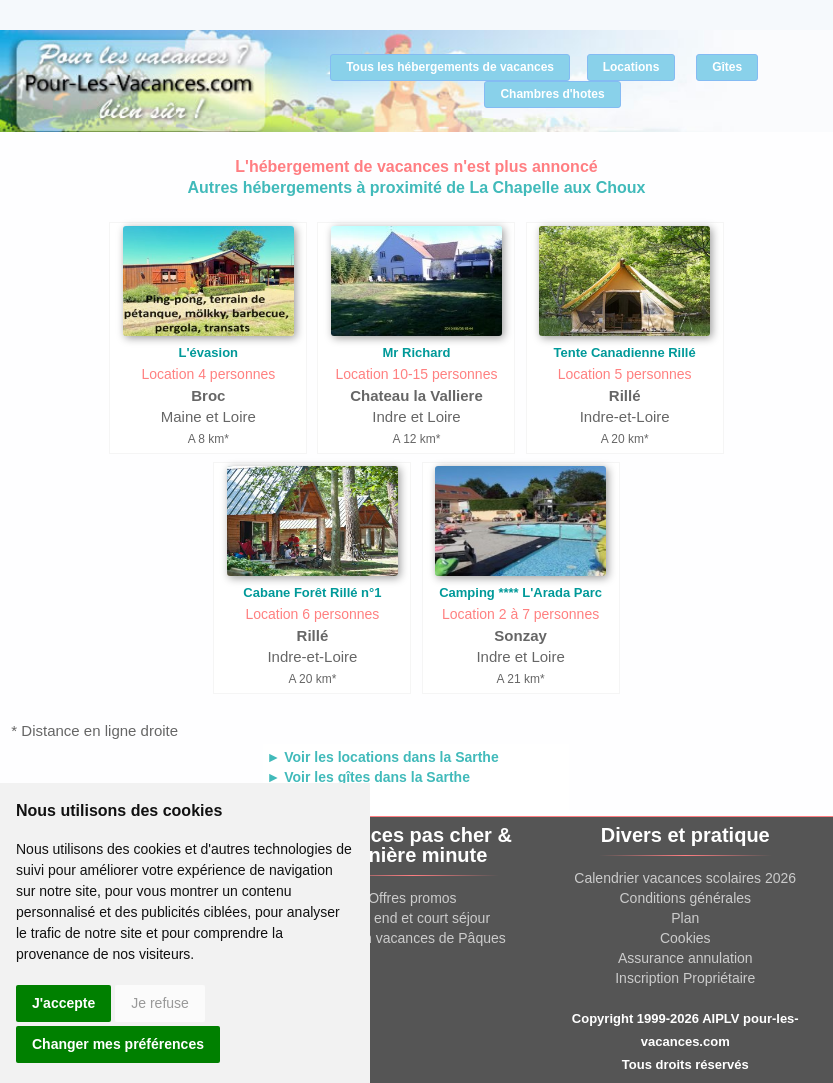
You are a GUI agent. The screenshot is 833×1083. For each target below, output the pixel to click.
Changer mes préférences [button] (118, 1044)
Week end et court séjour (412, 918)
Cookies (685, 938)
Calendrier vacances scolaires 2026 (685, 878)
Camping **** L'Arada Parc (520, 592)
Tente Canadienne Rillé (625, 352)
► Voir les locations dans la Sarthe (382, 757)
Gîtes (727, 67)
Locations (631, 67)
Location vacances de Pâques (412, 938)
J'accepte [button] (63, 1003)
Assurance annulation (685, 958)
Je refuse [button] (160, 1003)
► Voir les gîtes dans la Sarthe (367, 777)
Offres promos (412, 898)
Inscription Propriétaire (685, 978)
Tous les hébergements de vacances (450, 67)
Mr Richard (417, 352)
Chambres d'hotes (552, 94)
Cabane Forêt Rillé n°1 (312, 592)
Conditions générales (686, 898)
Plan (685, 918)
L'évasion (208, 352)
